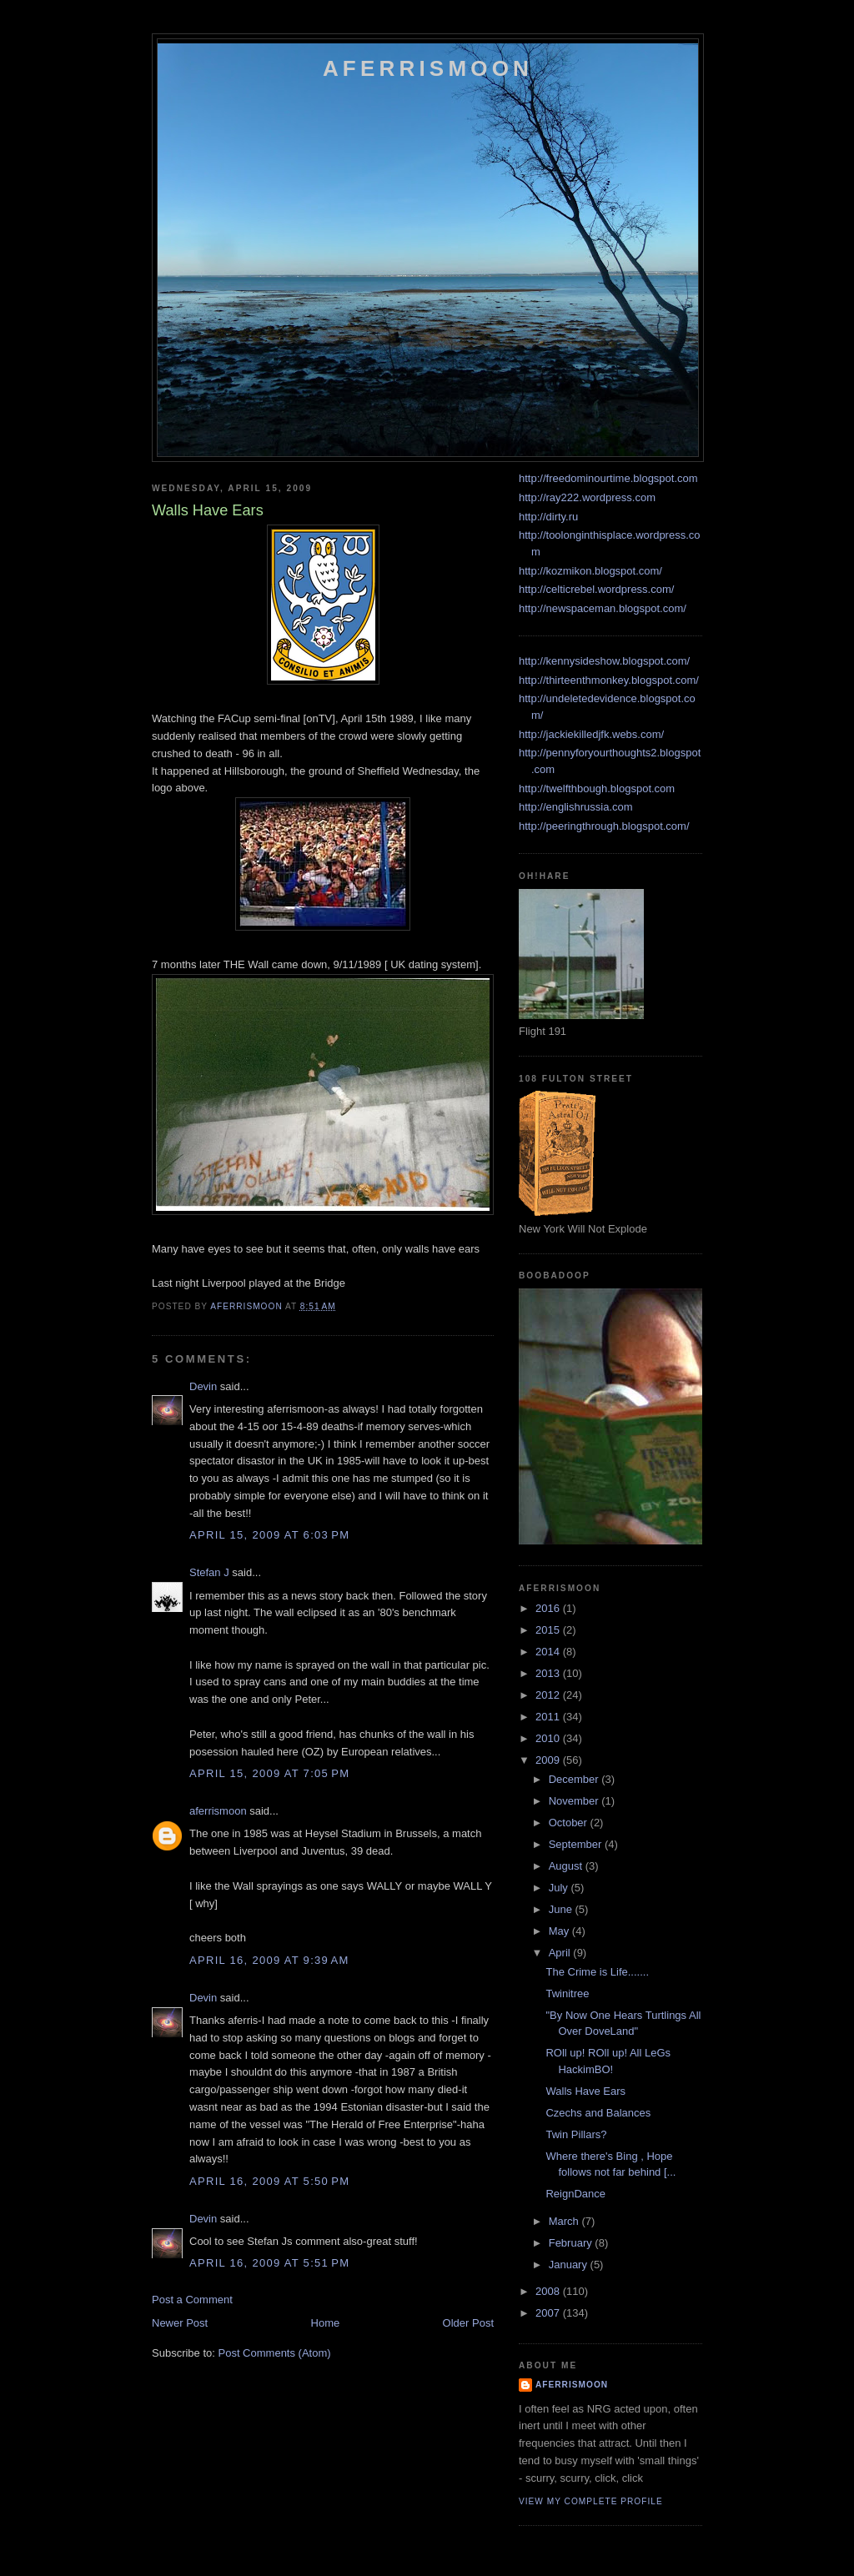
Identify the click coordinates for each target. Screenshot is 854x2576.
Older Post (468, 2323)
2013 (549, 1673)
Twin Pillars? (575, 2134)
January (569, 2264)
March (565, 2221)
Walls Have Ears (585, 2091)
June (562, 1909)
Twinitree (567, 1993)
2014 (549, 1651)
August (567, 1866)
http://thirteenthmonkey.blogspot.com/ (609, 680)
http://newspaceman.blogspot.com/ (602, 608)
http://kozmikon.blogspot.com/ (590, 571)
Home (325, 2323)
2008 (549, 2291)
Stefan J (209, 1572)
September (577, 1844)
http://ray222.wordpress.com (587, 497)
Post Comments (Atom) (275, 2353)
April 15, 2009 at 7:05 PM (269, 1773)
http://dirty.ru (548, 516)
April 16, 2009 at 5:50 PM (269, 2181)
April (561, 1952)
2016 (549, 1608)
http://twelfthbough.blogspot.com (597, 788)
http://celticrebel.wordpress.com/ (596, 589)
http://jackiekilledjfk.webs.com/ (591, 734)
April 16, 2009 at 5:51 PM (269, 2263)
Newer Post (180, 2323)
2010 (549, 1738)
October (569, 1822)
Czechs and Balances (598, 2112)
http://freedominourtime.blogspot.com (608, 478)
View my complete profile (591, 2501)
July (560, 1887)
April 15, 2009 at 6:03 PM (269, 1535)
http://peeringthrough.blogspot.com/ (604, 826)
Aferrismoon (428, 68)
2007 (549, 2313)
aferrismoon (218, 1811)
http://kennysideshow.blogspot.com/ (604, 661)
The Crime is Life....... (597, 1972)
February (572, 2243)
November (575, 1801)
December (575, 1779)
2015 (549, 1630)
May (560, 1931)
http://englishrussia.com (576, 807)
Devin (203, 1386)
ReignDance (575, 2193)
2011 (549, 1716)
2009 (549, 1760)
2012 (549, 1695)
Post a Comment (192, 2299)
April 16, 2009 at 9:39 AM (269, 1960)
